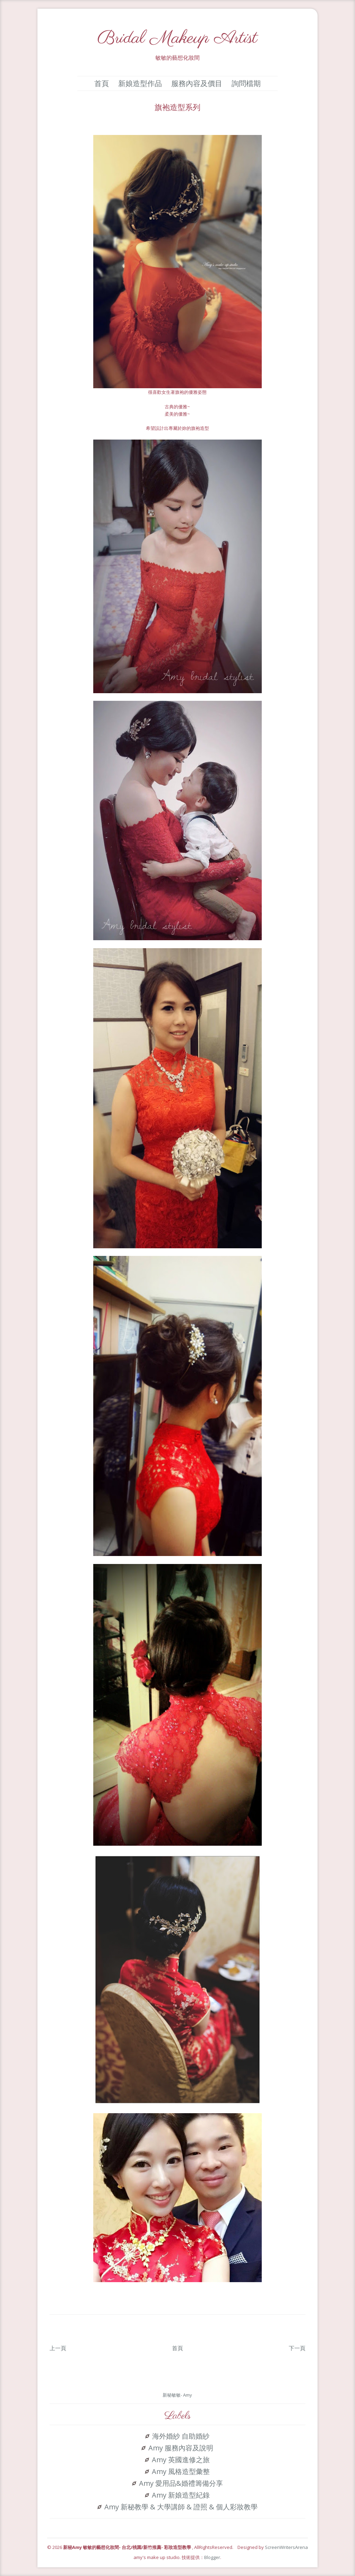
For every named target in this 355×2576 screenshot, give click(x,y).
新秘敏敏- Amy (177, 2395)
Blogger (212, 2557)
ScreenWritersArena (286, 2547)
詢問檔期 (246, 83)
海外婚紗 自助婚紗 (180, 2436)
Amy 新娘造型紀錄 (181, 2495)
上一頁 (58, 2348)
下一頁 (297, 2348)
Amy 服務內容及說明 (180, 2448)
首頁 (101, 83)
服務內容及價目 (196, 83)
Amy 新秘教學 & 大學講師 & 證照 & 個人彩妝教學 (181, 2507)
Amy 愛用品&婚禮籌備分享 (181, 2483)
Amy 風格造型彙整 (181, 2471)
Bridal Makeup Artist (177, 38)
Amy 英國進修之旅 (181, 2460)
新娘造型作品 (140, 83)
